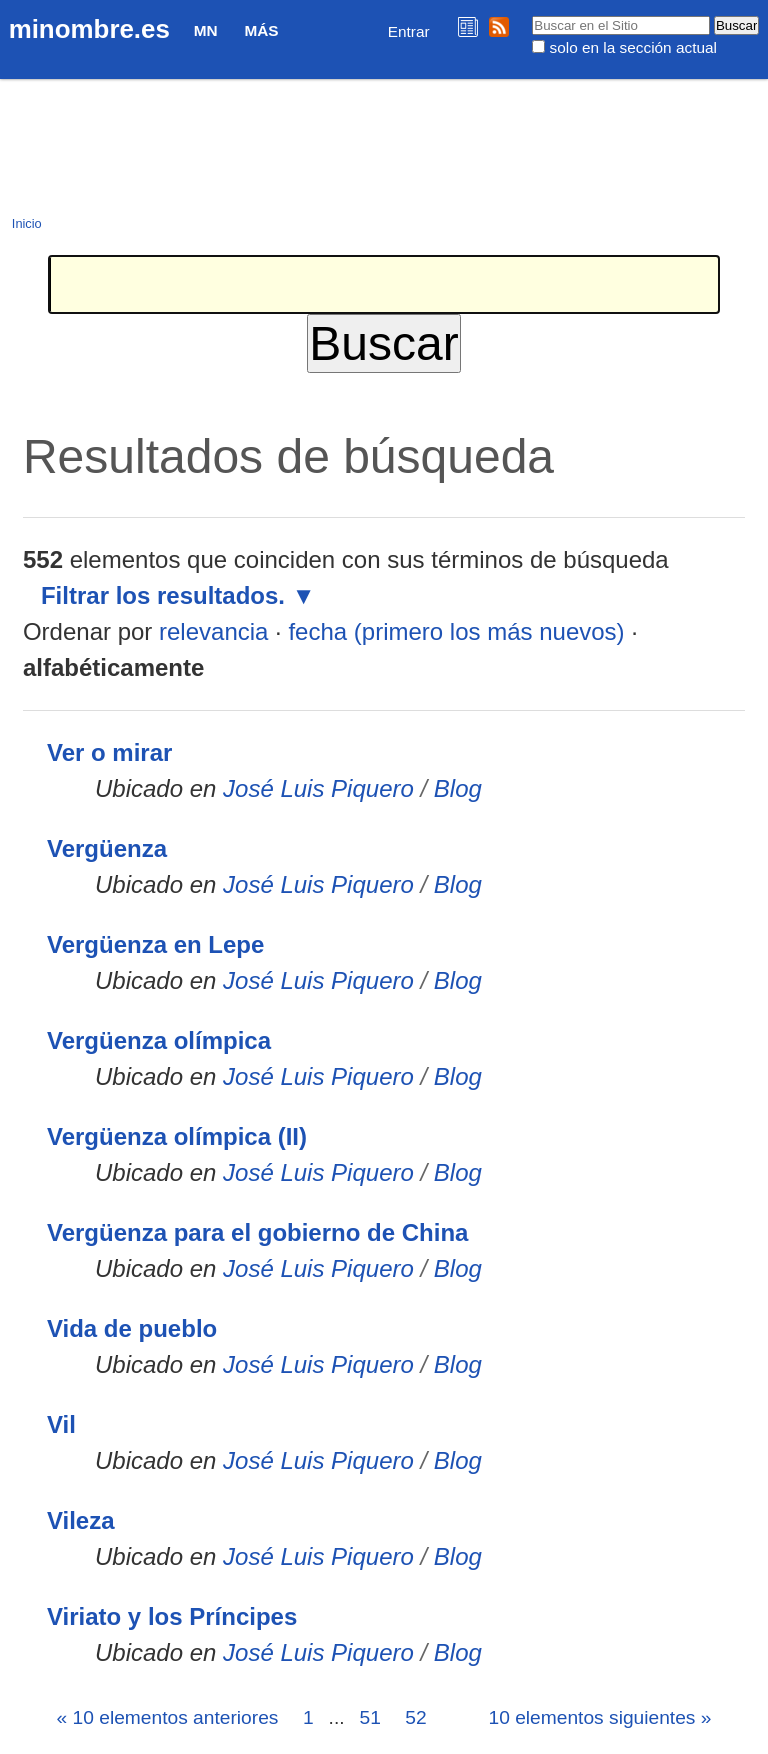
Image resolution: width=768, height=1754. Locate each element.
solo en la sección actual (633, 47)
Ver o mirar (109, 752)
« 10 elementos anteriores (168, 1717)
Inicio (27, 223)
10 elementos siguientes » (600, 1717)
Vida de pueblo (132, 1328)
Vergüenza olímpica (159, 1040)
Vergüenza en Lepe (155, 944)
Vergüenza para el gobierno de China (257, 1232)
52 (415, 1717)
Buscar (531, 15)
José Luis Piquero (318, 788)
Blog (458, 788)
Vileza (81, 1520)
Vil (61, 1424)
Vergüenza (107, 848)
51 (369, 1717)
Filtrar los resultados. (163, 595)
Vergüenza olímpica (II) (177, 1136)
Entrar (409, 31)
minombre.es (89, 29)
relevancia (213, 631)
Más (261, 30)
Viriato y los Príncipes (172, 1616)
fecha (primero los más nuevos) (456, 631)
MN (206, 30)
